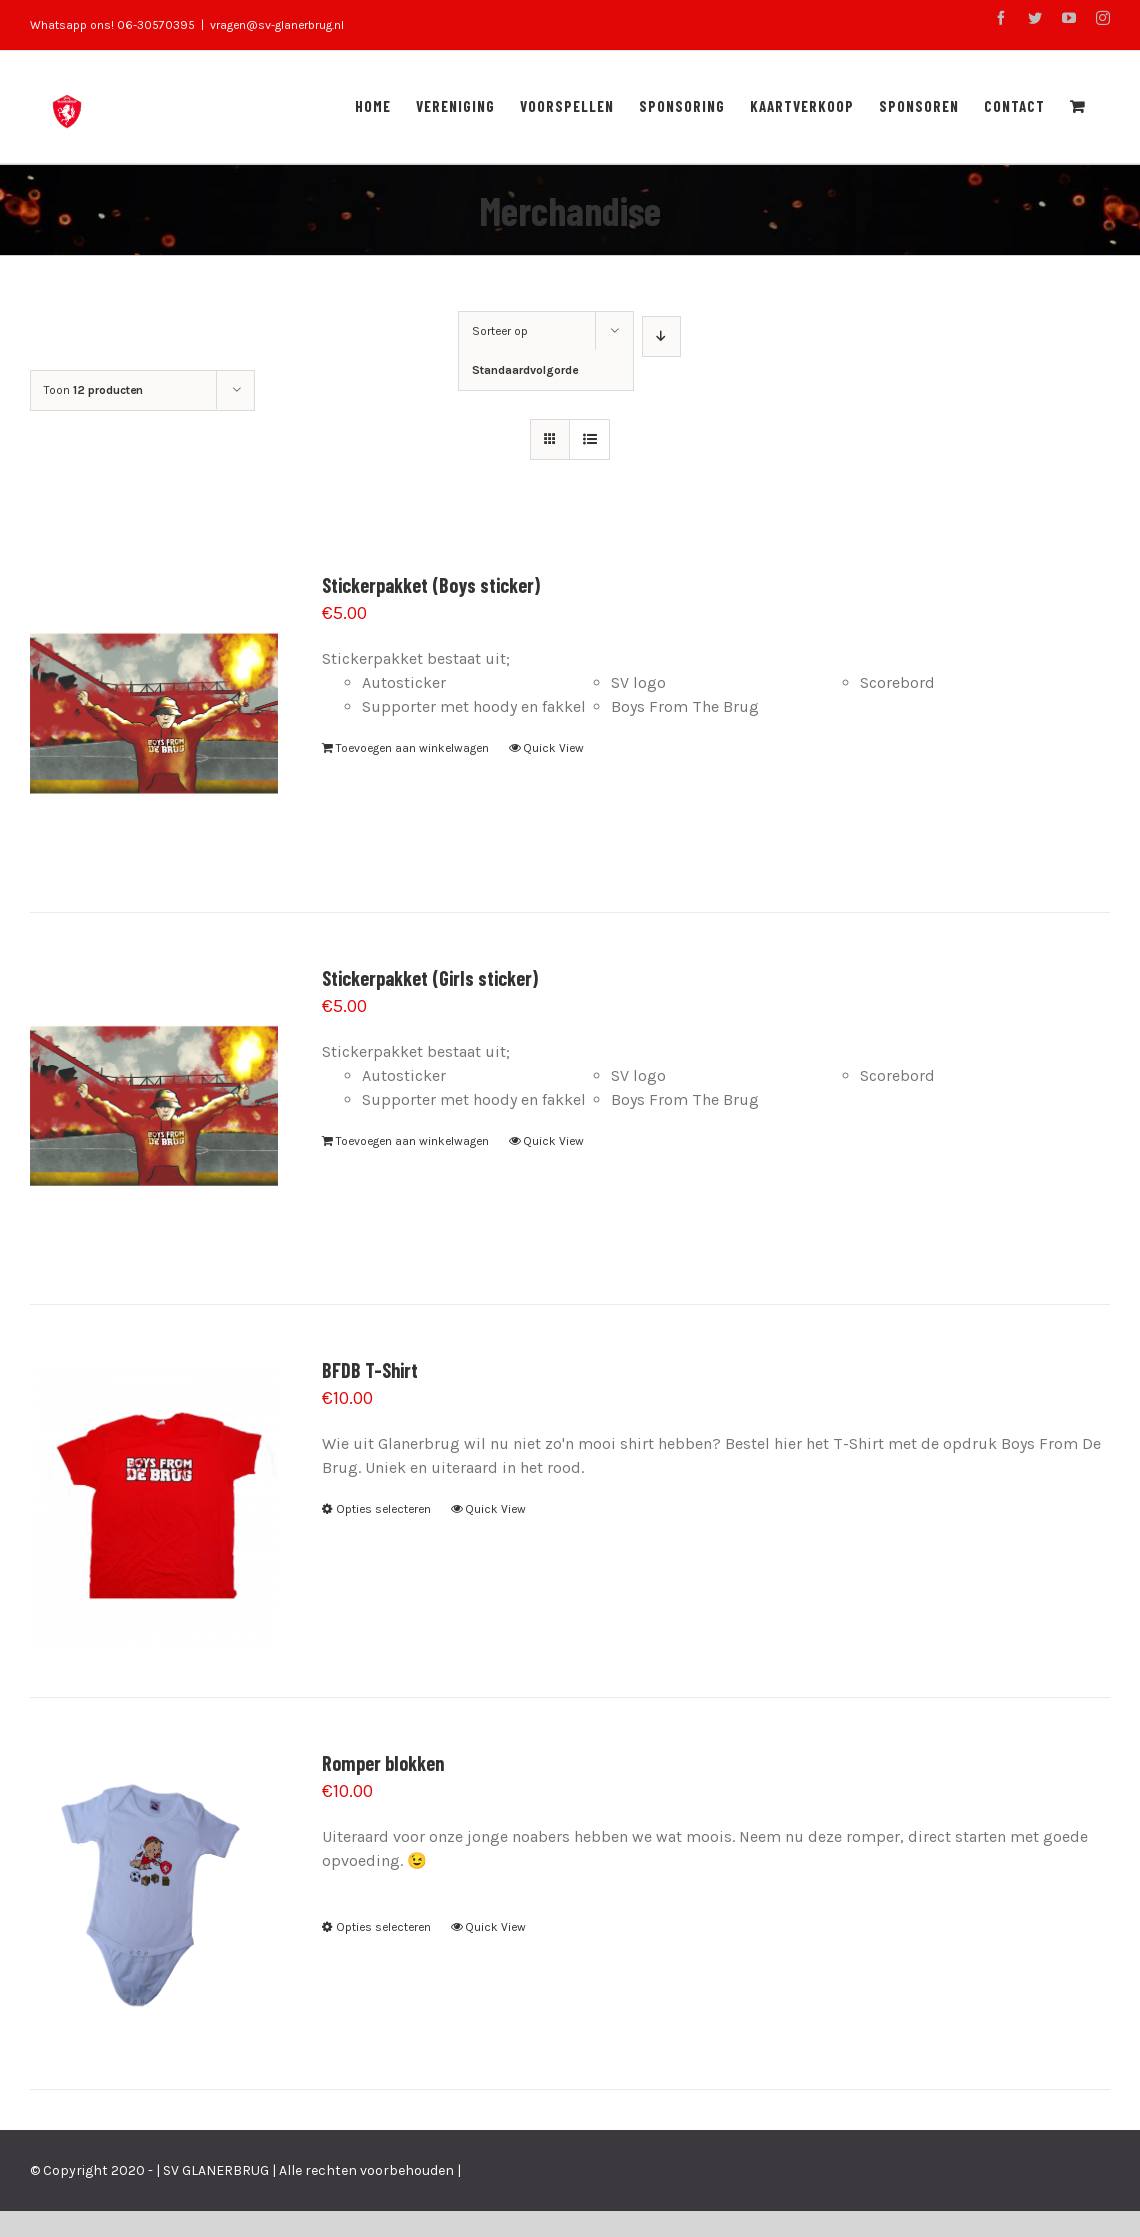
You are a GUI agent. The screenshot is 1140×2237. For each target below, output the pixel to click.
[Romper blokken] (154, 1894)
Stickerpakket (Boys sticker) (431, 585)
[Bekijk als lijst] (589, 439)
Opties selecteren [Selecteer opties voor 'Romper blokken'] (383, 1927)
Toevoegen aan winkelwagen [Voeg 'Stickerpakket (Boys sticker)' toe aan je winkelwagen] (412, 748)
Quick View (553, 748)
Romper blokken (383, 1763)
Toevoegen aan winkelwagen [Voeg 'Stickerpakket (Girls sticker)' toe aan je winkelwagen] (412, 1141)
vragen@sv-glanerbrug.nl (277, 25)
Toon (93, 390)
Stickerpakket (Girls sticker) (430, 978)
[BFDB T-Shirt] (154, 1501)
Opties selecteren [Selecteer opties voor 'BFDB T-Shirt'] (383, 1509)
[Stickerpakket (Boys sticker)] (154, 716)
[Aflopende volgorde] (661, 336)
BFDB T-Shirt (370, 1370)
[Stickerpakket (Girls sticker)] (154, 1109)
